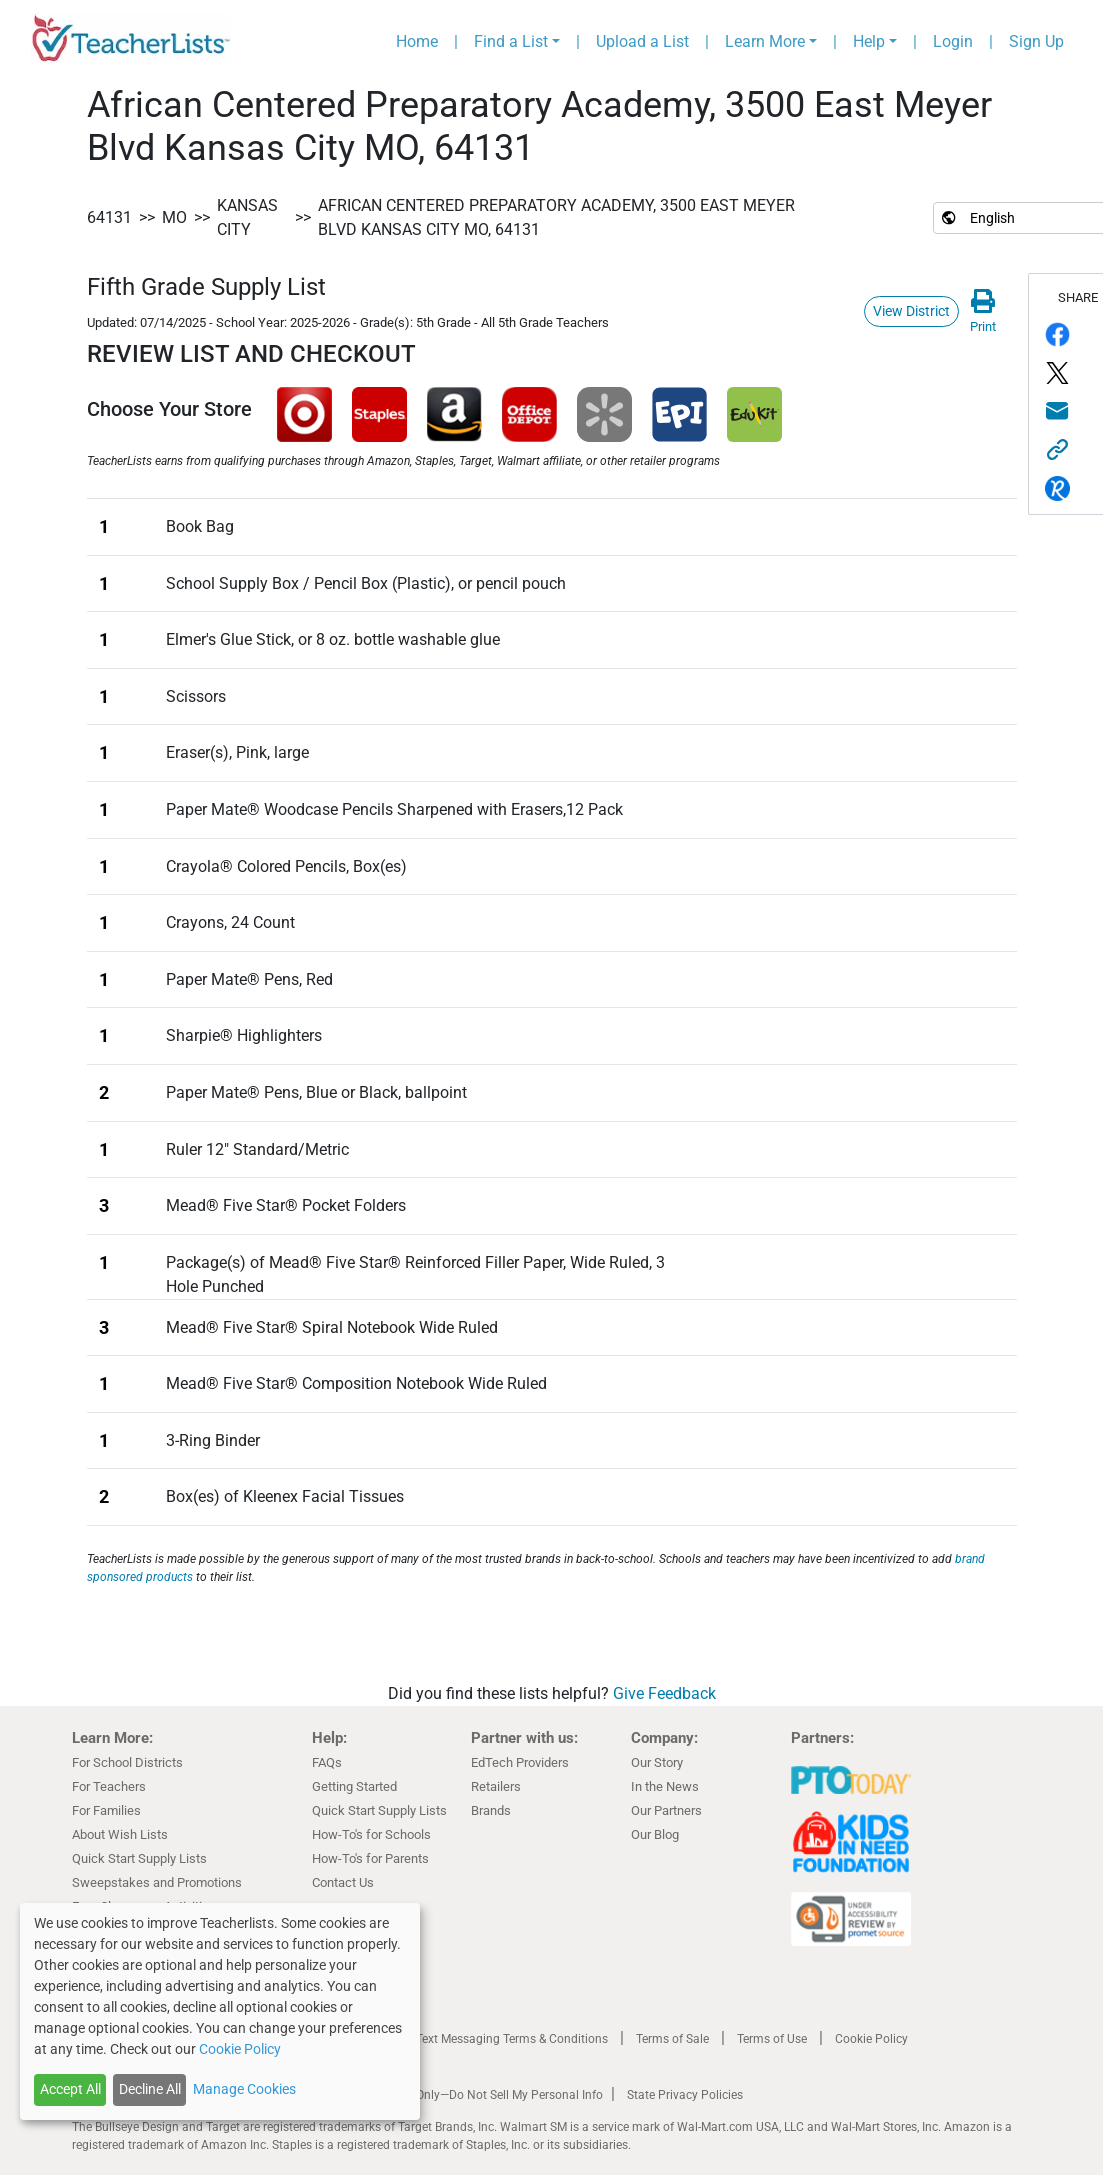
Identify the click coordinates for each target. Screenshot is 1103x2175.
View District (911, 311)
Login (953, 41)
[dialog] (220, 2011)
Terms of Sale (672, 2039)
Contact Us (343, 1882)
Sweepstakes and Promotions (157, 1882)
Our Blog (655, 1834)
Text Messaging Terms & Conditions (512, 2039)
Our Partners (666, 1810)
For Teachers (109, 1786)
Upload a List (642, 41)
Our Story (657, 1762)
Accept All (70, 2089)
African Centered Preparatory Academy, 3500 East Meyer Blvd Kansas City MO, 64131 (556, 217)
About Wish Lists (120, 1834)
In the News (665, 1786)
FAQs (327, 1762)
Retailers (496, 1786)
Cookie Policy (871, 2039)
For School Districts (127, 1762)
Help (869, 41)
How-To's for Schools (371, 1834)
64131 (109, 217)
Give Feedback (664, 1693)
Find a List (511, 41)
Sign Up (1036, 41)
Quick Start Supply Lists (139, 1858)
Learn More (765, 41)
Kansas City (247, 217)
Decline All (150, 2089)
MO (174, 217)
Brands (491, 1810)
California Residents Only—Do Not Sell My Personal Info (454, 2095)
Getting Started (354, 1786)
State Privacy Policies (685, 2095)
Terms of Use (772, 2039)
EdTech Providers (520, 1762)
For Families (106, 1810)
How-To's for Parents (370, 1858)
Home (417, 41)
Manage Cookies (244, 2089)
